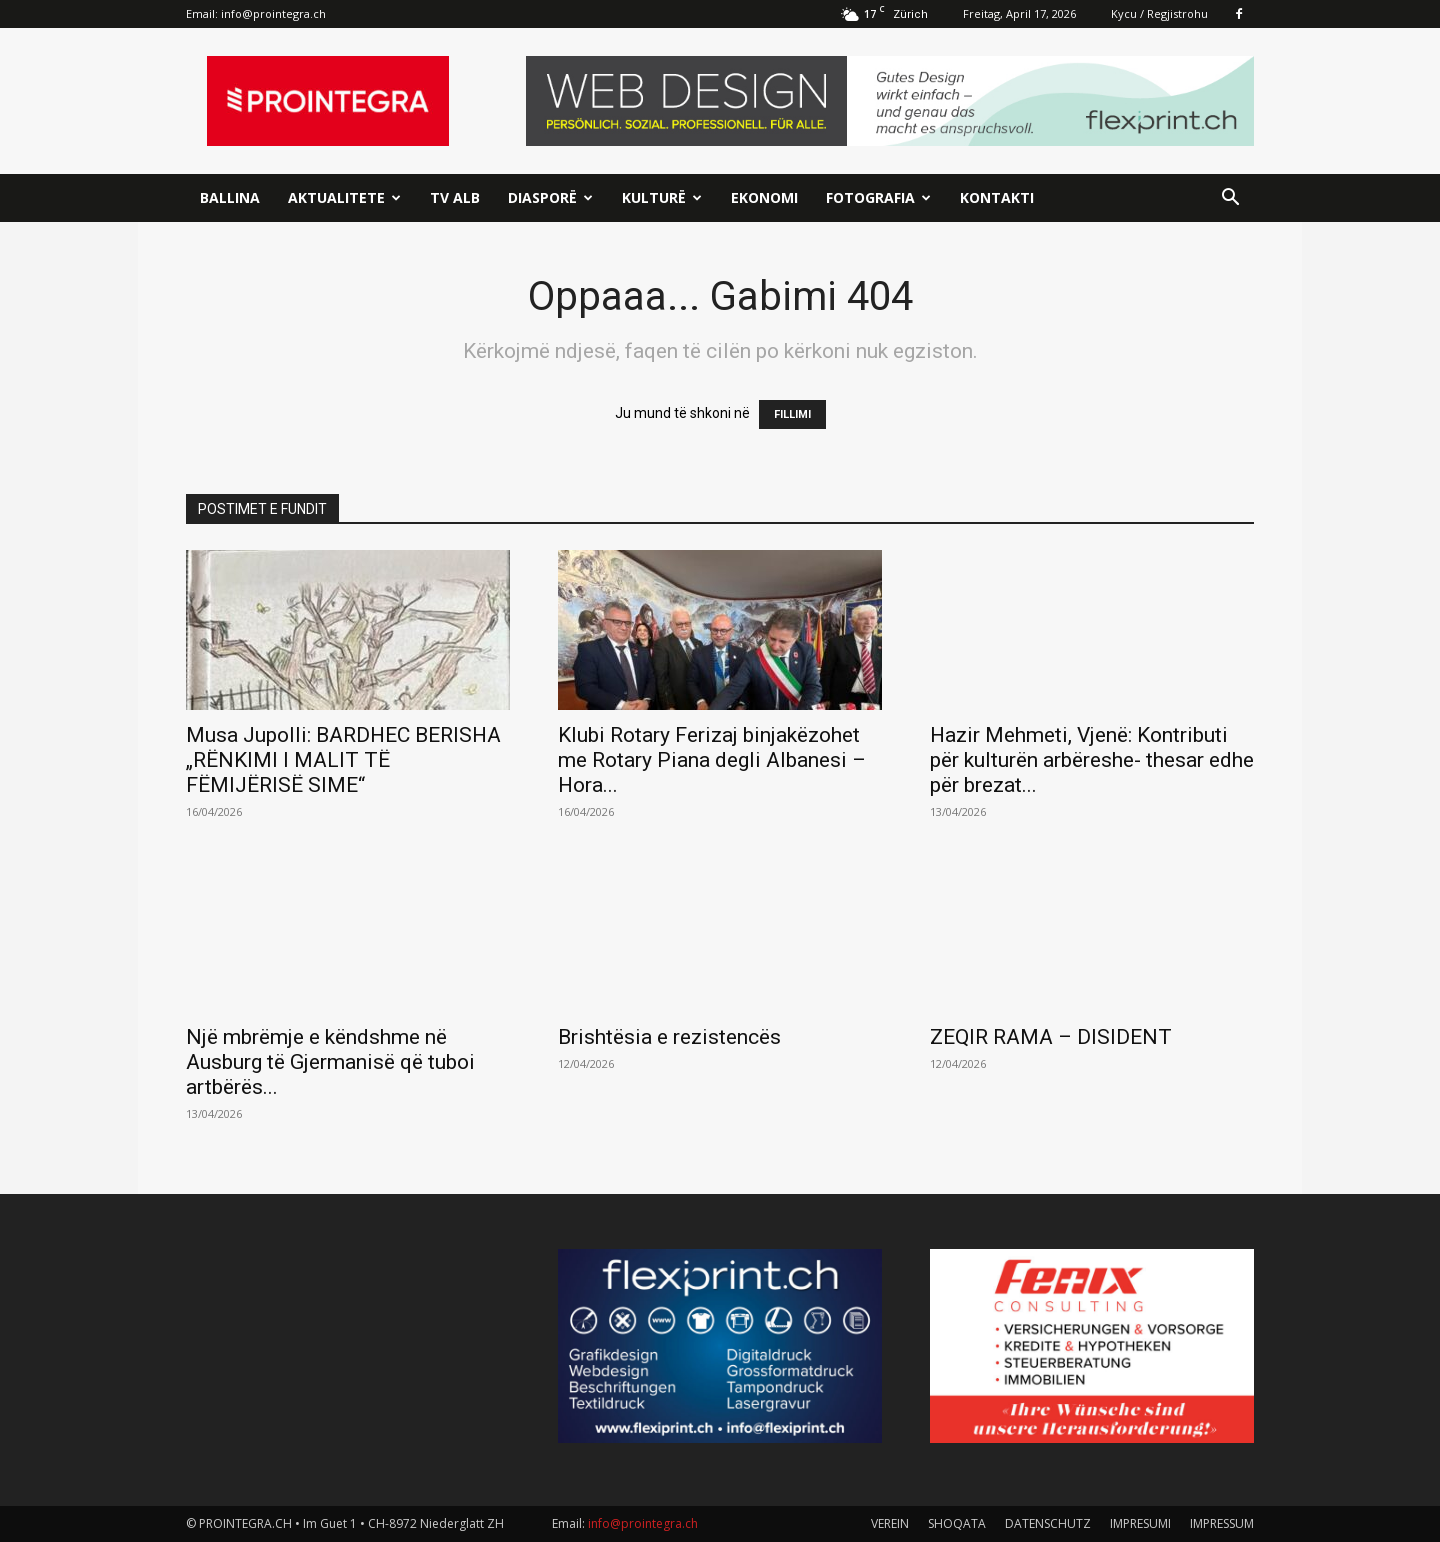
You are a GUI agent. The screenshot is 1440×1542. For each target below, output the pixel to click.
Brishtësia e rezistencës (669, 1037)
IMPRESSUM (1222, 1523)
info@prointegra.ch (273, 13)
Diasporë (550, 197)
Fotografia (878, 197)
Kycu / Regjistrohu (1159, 13)
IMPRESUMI (1140, 1523)
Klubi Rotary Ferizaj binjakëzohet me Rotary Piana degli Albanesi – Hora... (712, 760)
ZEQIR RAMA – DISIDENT (1051, 1037)
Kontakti (997, 197)
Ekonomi (764, 197)
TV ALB (455, 197)
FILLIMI (792, 414)
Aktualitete (344, 197)
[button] (1230, 199)
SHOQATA (957, 1523)
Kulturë (662, 197)
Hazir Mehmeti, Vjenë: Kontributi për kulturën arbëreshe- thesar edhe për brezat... (1092, 760)
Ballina (230, 197)
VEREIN (890, 1523)
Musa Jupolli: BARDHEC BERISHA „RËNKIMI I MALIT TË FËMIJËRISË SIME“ (343, 760)
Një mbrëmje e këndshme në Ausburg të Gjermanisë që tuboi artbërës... (330, 1062)
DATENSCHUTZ (1048, 1523)
